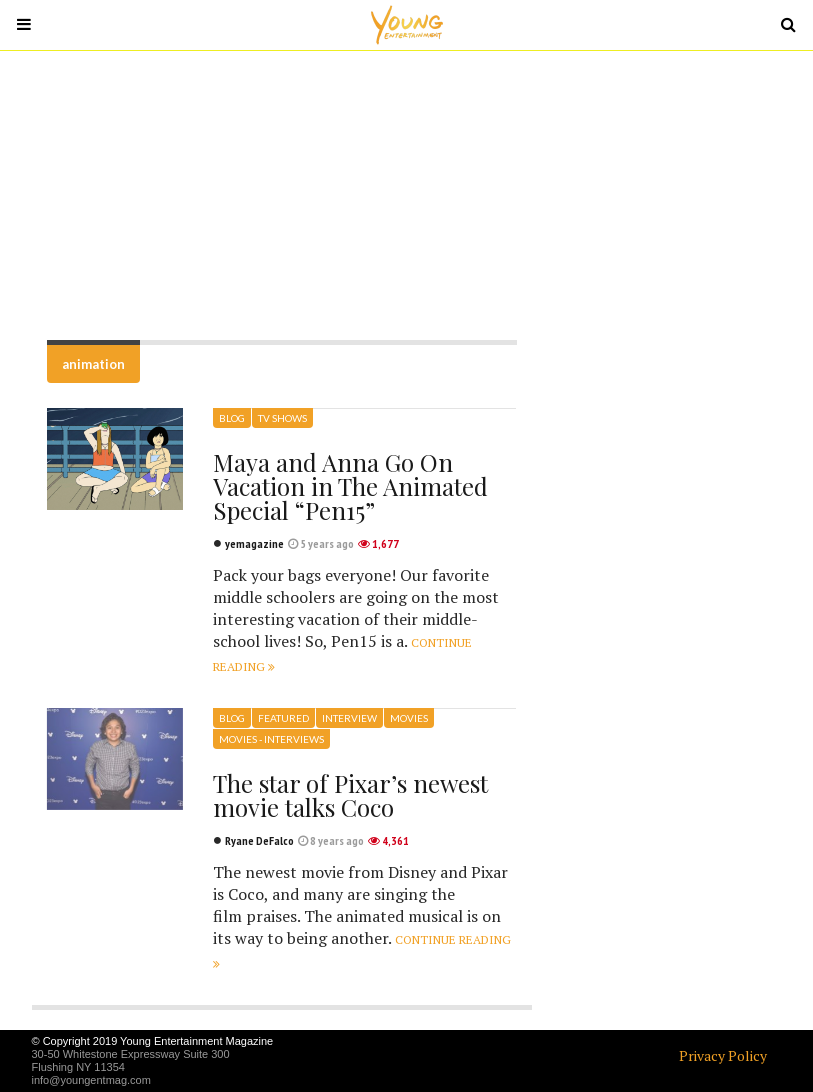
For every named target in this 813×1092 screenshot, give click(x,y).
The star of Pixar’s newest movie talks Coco (350, 795)
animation (93, 364)
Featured (283, 718)
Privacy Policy (723, 1055)
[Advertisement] (407, 195)
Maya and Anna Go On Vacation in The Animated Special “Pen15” (350, 486)
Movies (409, 718)
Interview (349, 718)
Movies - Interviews (271, 739)
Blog (232, 418)
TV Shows (282, 418)
